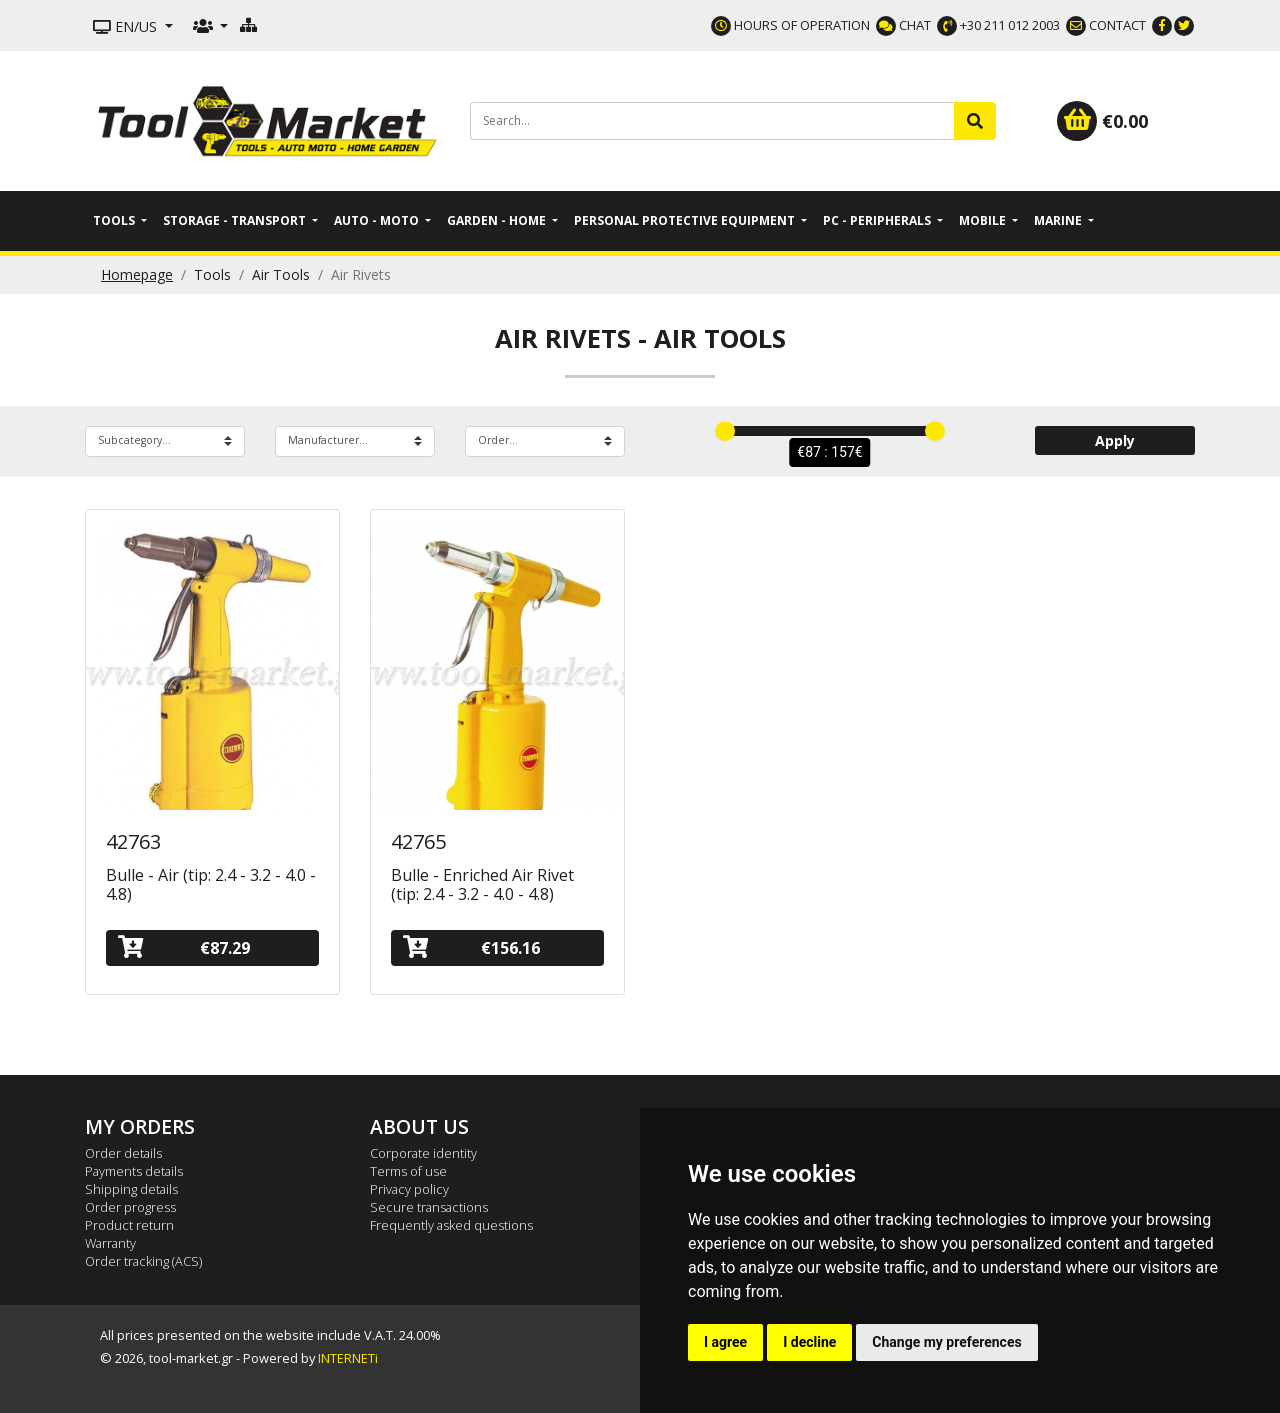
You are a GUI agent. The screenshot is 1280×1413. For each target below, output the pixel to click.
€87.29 (184, 947)
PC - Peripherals (878, 220)
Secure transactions (429, 1207)
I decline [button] (809, 1342)
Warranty (110, 1243)
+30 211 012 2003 (998, 25)
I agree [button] (725, 1342)
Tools (115, 220)
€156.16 (471, 947)
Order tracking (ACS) (143, 1261)
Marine (1059, 220)
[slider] (725, 431)
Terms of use (408, 1171)
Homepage (137, 274)
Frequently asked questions (451, 1225)
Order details (123, 1153)
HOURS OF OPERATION (790, 25)
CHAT (903, 25)
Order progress (130, 1207)
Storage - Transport (236, 220)
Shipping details (131, 1189)
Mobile (984, 220)
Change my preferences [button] (946, 1342)
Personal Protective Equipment (686, 220)
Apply (1115, 440)
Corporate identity (423, 1153)
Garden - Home (498, 220)
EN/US (127, 26)
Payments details (134, 1171)
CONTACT (1106, 25)
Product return (129, 1225)
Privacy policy (409, 1189)
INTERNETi (348, 1358)
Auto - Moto (378, 220)
